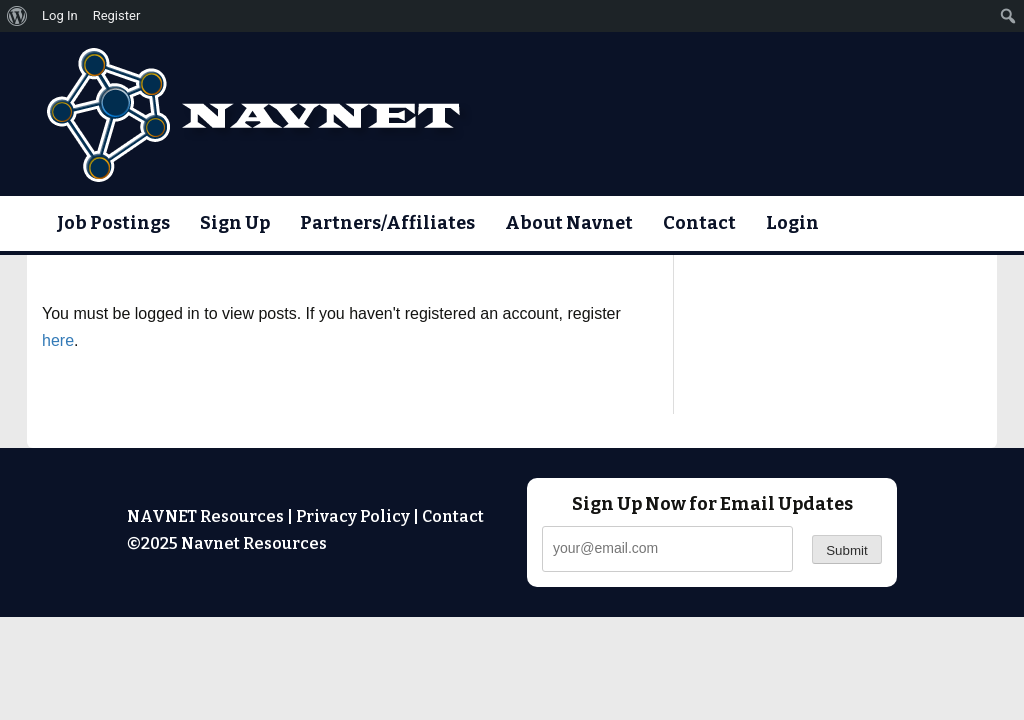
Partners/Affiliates (387, 223)
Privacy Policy (353, 516)
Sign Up (235, 223)
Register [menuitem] (117, 15)
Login (792, 223)
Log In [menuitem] (60, 15)
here (58, 340)
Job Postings (113, 223)
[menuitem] (17, 16)
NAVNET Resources (205, 516)
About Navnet (569, 223)
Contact (699, 223)
